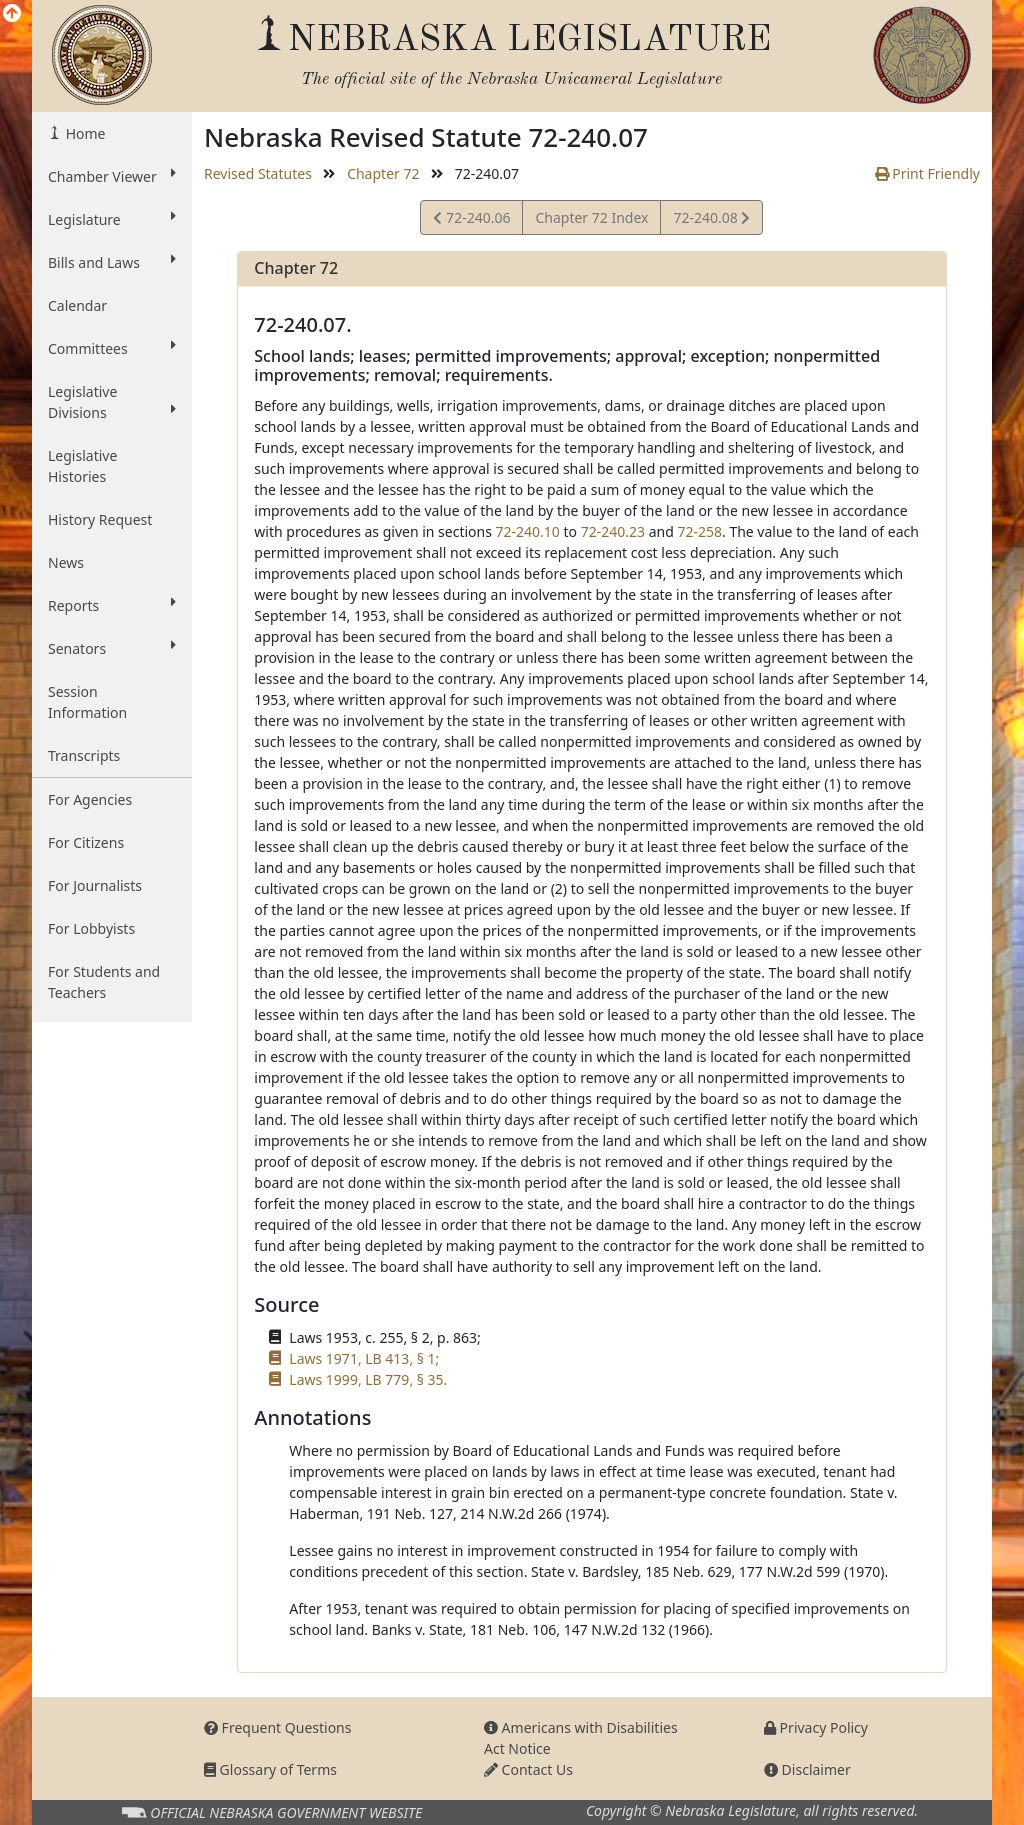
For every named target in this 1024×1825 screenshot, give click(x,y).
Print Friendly (927, 173)
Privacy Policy (816, 1727)
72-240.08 (711, 220)
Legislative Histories (82, 466)
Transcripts (84, 755)
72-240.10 (528, 531)
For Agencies (90, 799)
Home (83, 133)
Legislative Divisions (112, 402)
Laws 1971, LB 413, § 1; (364, 1358)
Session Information (87, 702)
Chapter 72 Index (591, 217)
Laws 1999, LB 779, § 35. (368, 1379)
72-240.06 (471, 220)
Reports (112, 605)
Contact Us (528, 1769)
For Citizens (86, 842)
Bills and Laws (112, 262)
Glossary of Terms (270, 1769)
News (66, 562)
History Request (100, 519)
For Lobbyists (91, 928)
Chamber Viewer (112, 176)
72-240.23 (613, 531)
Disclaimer (807, 1769)
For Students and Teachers (104, 982)
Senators (112, 648)
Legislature (112, 219)
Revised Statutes (258, 173)
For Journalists (95, 885)
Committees (112, 348)
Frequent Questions (278, 1727)
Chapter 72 (383, 173)
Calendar (77, 305)
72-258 (699, 531)
